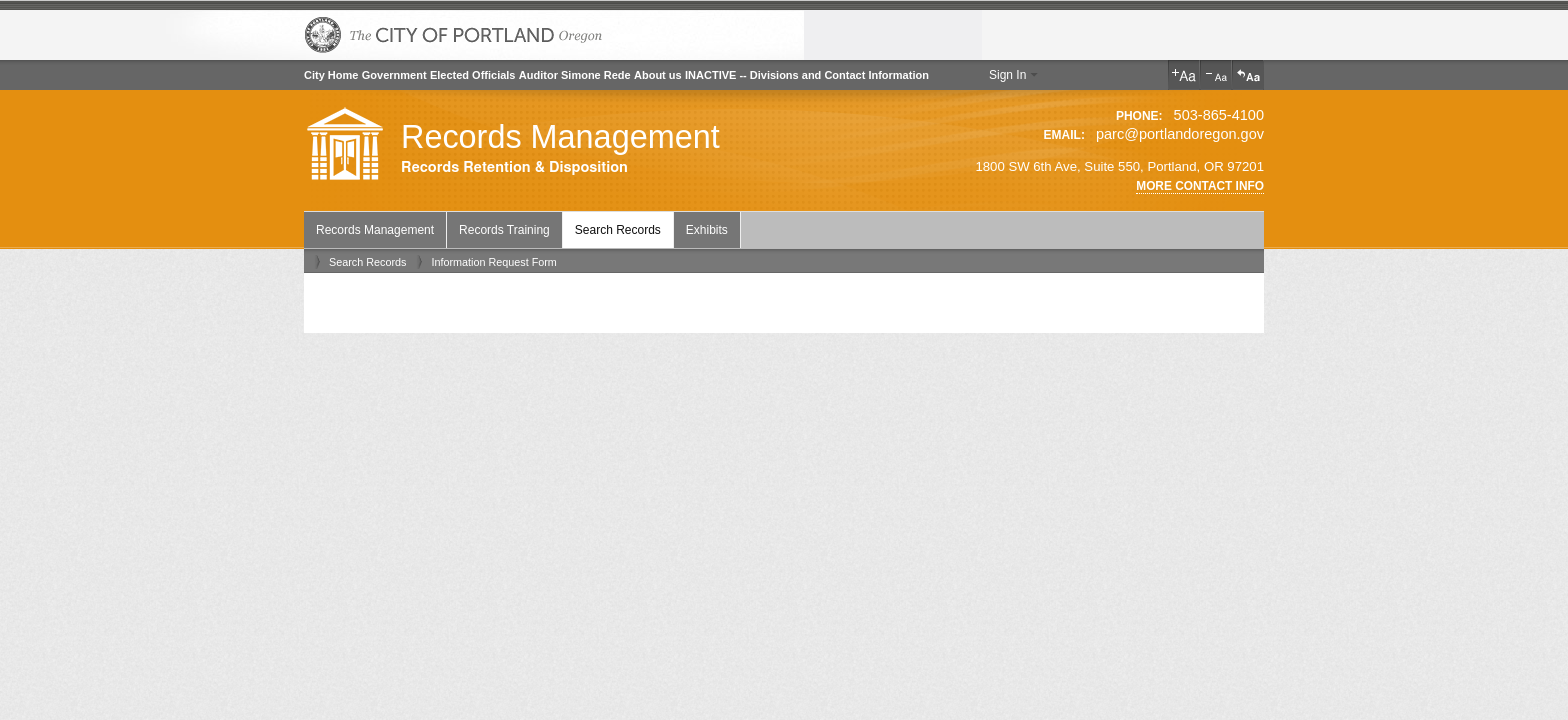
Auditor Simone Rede (575, 75)
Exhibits (707, 230)
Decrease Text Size (1216, 75)
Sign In (1007, 75)
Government (394, 75)
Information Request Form (493, 262)
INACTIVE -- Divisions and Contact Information (807, 75)
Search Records (618, 230)
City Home (331, 75)
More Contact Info (1200, 186)
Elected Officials (473, 75)
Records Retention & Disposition (514, 167)
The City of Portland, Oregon (454, 35)
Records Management (560, 137)
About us (658, 75)
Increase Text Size (1184, 75)
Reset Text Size (1248, 75)
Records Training (504, 230)
